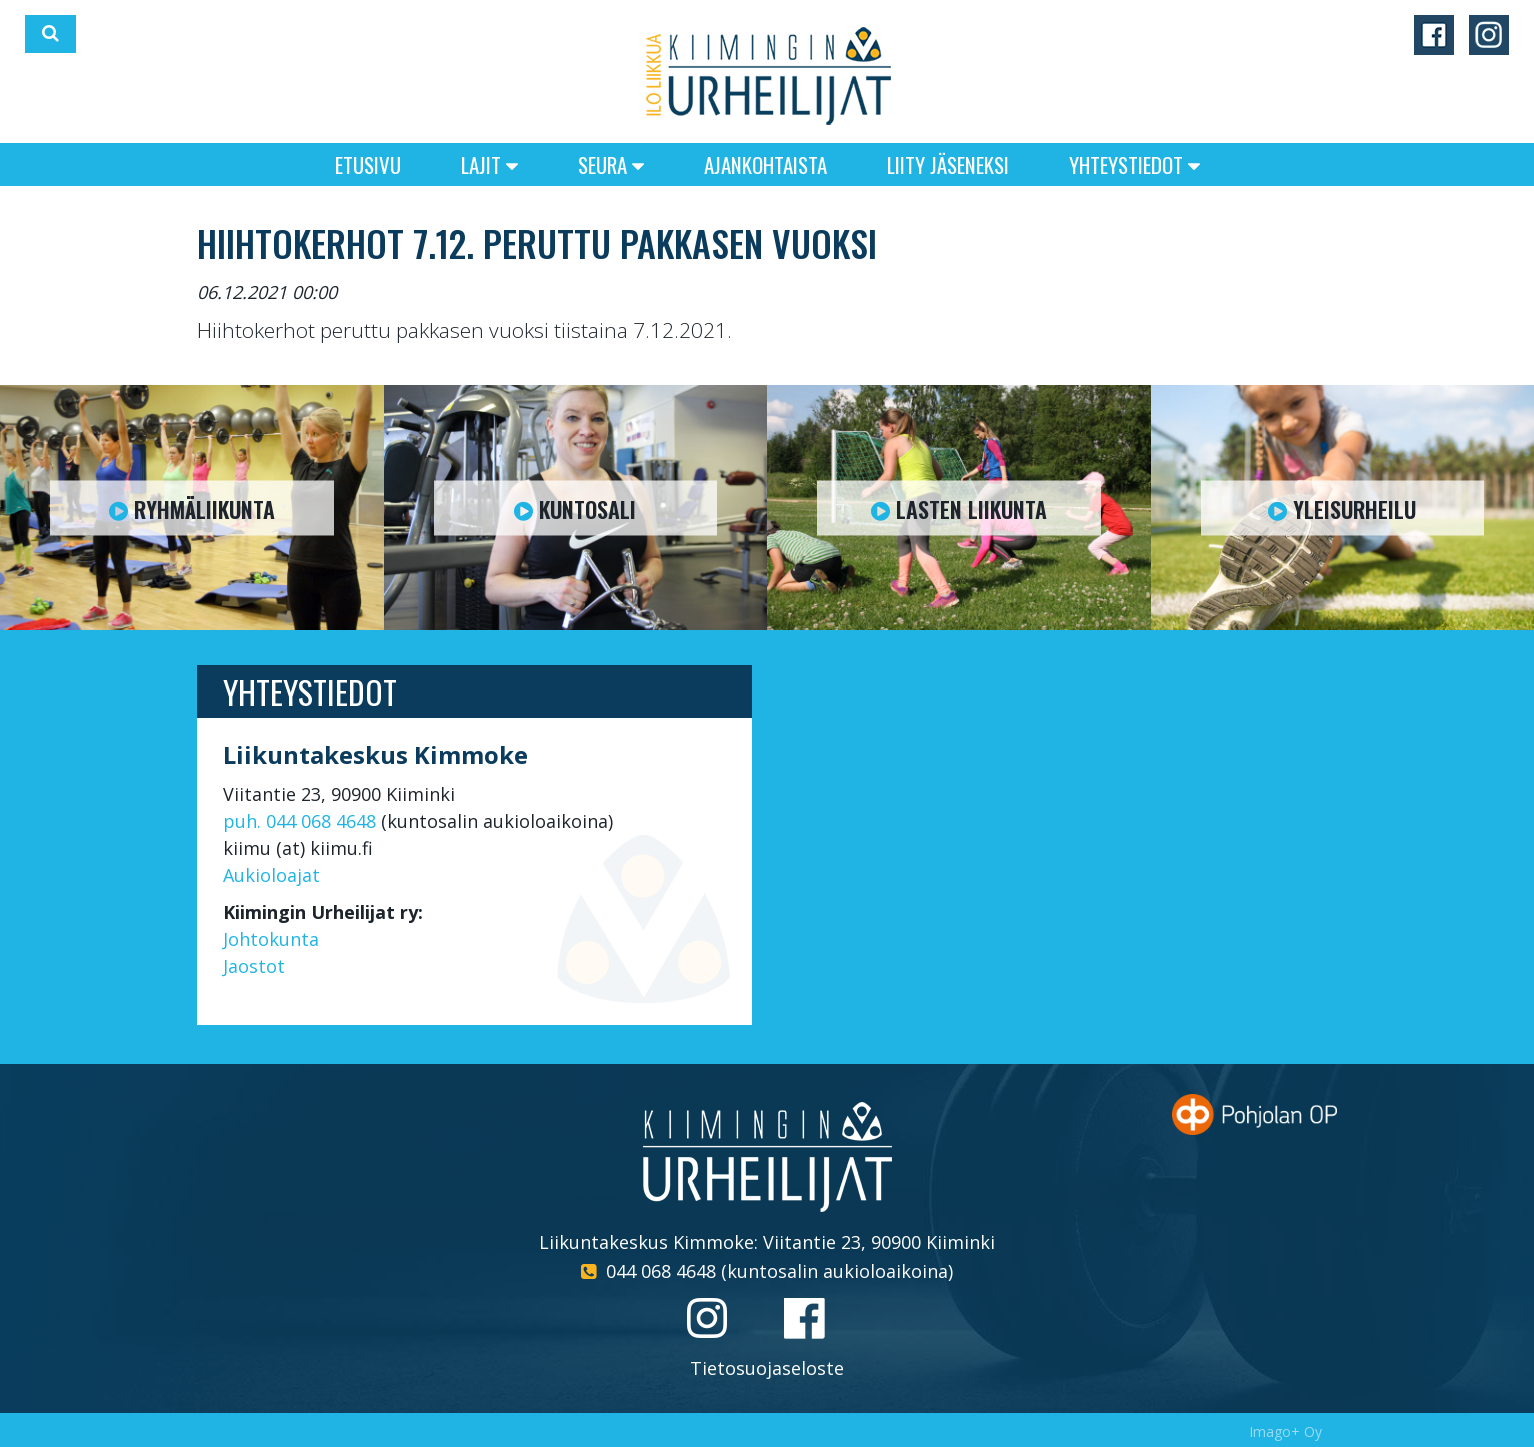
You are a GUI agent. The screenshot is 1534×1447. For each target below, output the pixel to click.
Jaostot (254, 966)
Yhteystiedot (1134, 164)
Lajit (489, 164)
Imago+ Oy (1285, 1431)
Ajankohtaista (765, 164)
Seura (611, 164)
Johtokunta (271, 939)
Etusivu (368, 164)
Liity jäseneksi (948, 164)
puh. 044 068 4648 (299, 821)
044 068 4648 (661, 1271)
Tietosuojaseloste (767, 1368)
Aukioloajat (271, 875)
